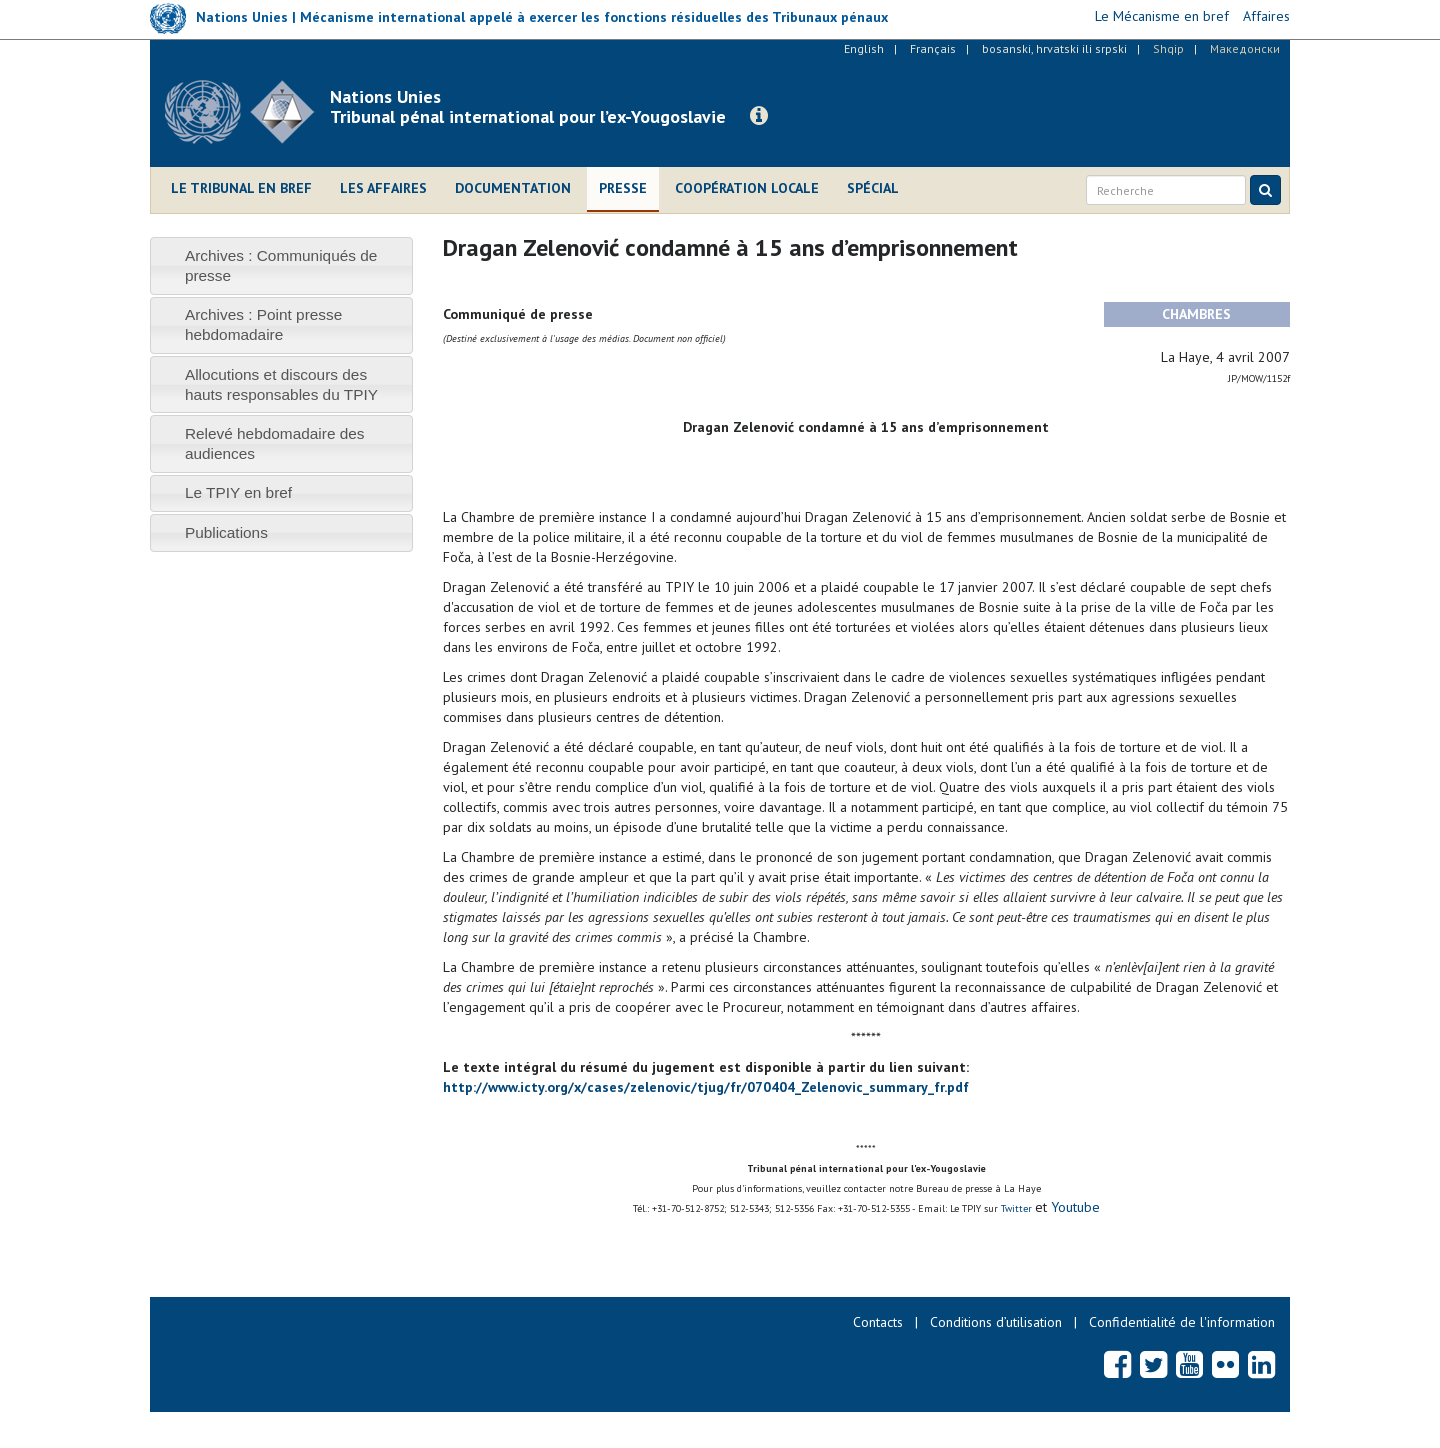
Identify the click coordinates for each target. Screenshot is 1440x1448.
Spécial (873, 188)
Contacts (878, 1322)
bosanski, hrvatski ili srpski (1054, 48)
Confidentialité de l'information (1182, 1322)
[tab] (281, 265)
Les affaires (383, 188)
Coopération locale (747, 188)
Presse (623, 188)
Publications (226, 532)
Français (933, 48)
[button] (759, 116)
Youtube (1073, 1207)
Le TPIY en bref (238, 492)
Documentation (513, 188)
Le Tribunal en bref (241, 188)
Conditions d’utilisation (996, 1322)
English (864, 48)
